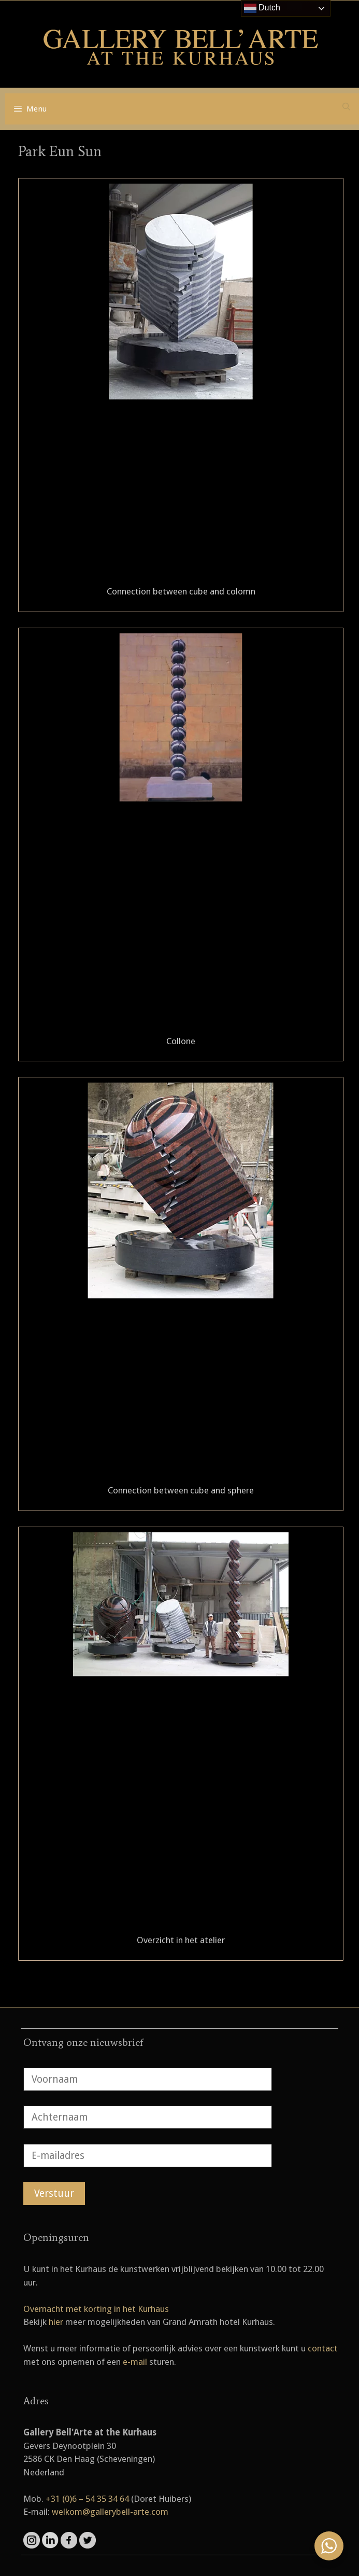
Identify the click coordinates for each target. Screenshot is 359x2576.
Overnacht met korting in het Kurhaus (96, 2309)
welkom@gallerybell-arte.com (110, 2511)
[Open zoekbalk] (346, 106)
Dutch (262, 8)
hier (56, 2322)
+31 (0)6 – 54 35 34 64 (87, 2499)
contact (323, 2348)
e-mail (135, 2362)
